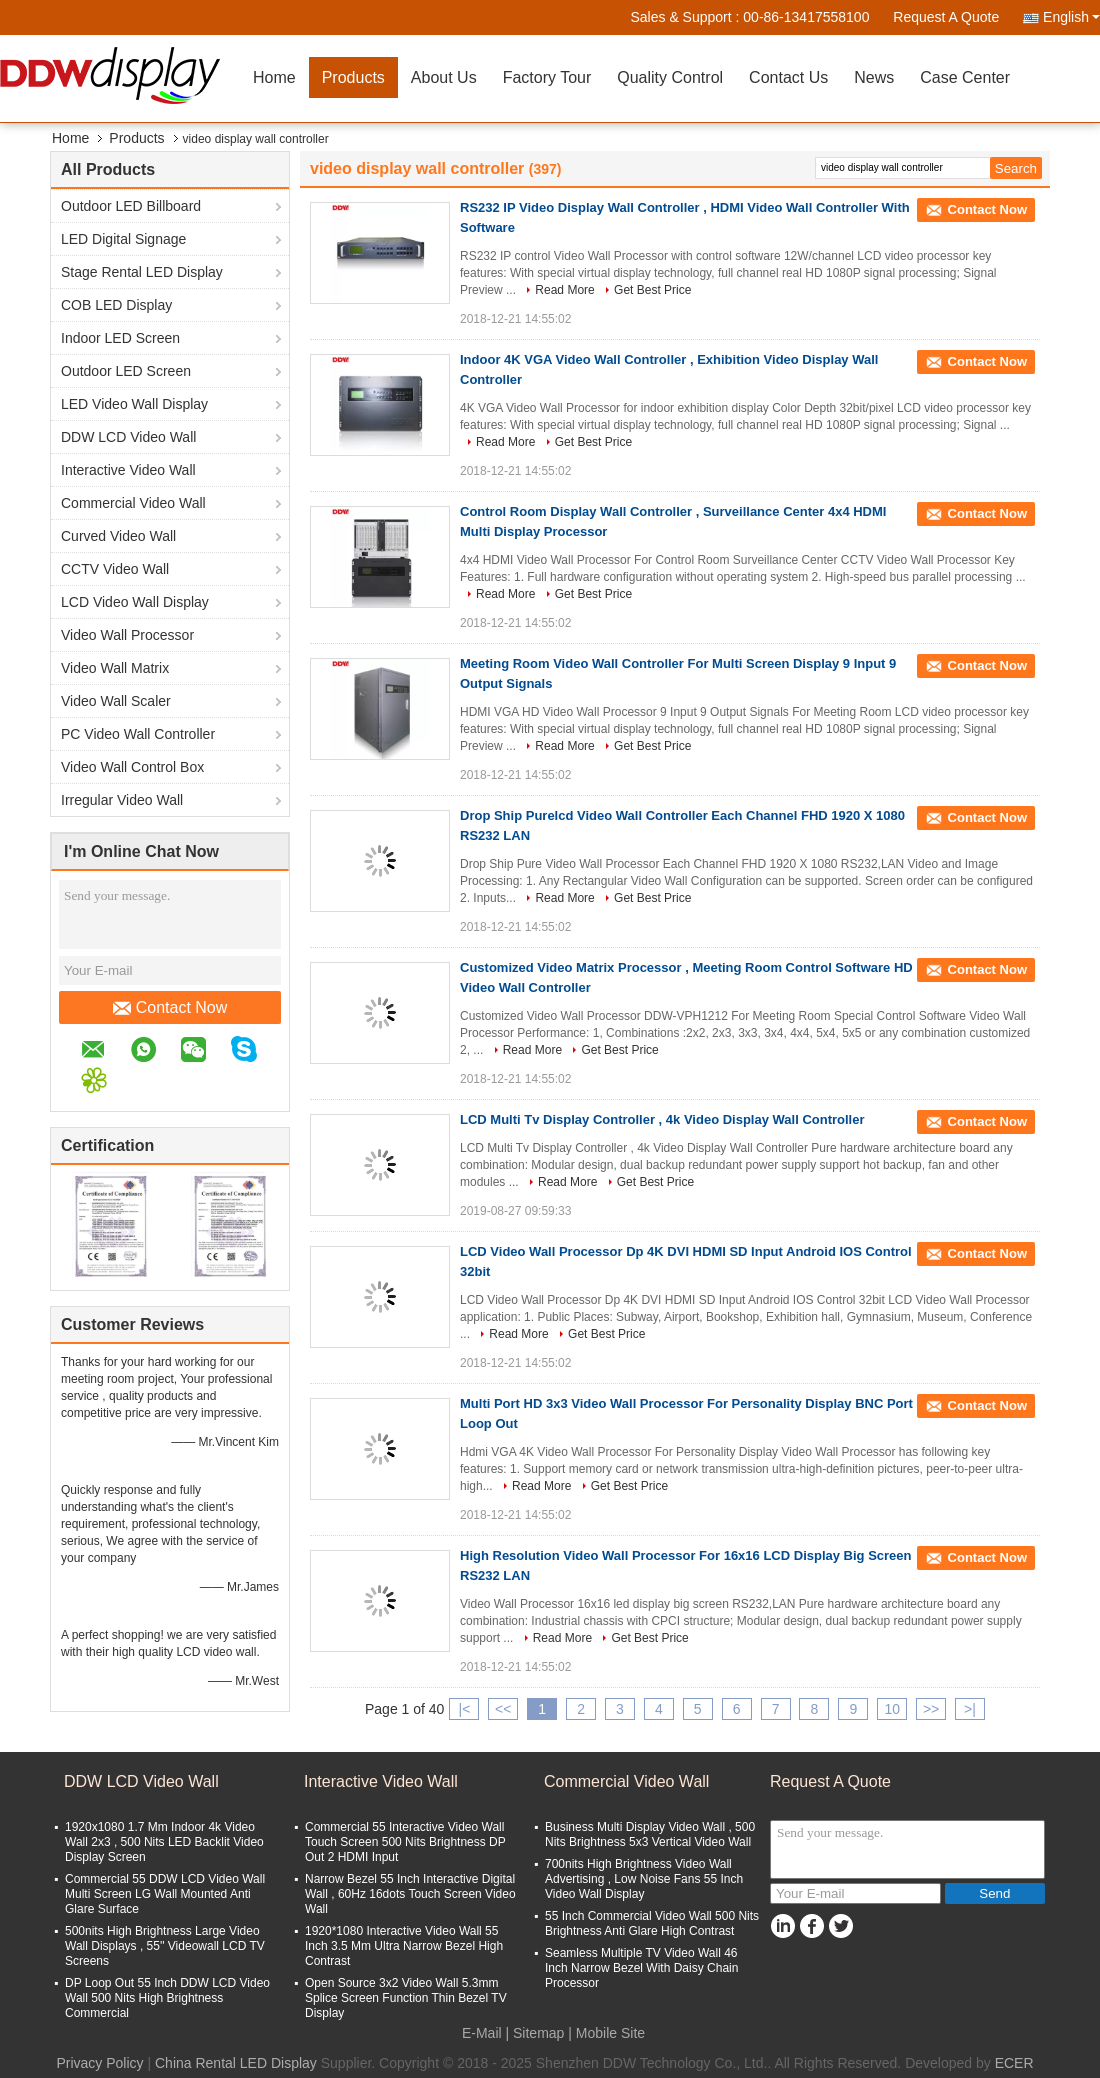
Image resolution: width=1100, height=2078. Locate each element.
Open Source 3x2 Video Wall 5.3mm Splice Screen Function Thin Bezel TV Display (406, 1998)
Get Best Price (652, 290)
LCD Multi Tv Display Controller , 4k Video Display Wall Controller (662, 1119)
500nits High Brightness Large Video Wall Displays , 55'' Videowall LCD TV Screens (165, 1946)
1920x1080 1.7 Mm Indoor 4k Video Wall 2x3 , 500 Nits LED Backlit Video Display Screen (164, 1842)
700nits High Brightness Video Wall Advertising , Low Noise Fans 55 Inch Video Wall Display (644, 1879)
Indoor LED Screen (120, 338)
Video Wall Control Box (132, 767)
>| (970, 1709)
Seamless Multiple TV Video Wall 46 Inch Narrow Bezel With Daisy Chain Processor (641, 1968)
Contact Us (788, 77)
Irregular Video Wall (122, 800)
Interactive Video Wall (128, 470)
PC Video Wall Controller (138, 734)
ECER (1014, 2063)
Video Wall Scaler (116, 701)
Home (274, 77)
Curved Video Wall (118, 536)
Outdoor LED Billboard (131, 206)
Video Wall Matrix (115, 668)
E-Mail (482, 2033)
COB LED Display (116, 305)
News (874, 77)
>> (931, 1709)
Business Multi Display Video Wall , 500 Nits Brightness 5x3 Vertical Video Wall (650, 1834)
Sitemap (538, 2033)
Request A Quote (946, 17)
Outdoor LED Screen (126, 371)
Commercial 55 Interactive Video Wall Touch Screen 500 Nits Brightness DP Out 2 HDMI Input (405, 1842)
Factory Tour (547, 77)
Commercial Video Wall (133, 503)
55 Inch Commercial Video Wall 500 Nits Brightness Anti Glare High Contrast (652, 1923)
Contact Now (170, 1008)
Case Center (965, 77)
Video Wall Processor (127, 635)
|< (465, 1709)
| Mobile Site (606, 2033)
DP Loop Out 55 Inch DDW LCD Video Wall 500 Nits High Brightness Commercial (167, 1998)
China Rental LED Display (236, 2063)
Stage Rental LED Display (142, 272)
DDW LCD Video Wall (128, 437)
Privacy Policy (99, 2063)
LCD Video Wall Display (135, 602)
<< (503, 1709)
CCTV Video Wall (115, 569)
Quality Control (670, 77)
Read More (564, 290)
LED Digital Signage (123, 239)
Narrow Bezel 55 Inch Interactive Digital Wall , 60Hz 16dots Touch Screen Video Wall (410, 1894)
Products (353, 77)
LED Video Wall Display (134, 404)
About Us (444, 77)
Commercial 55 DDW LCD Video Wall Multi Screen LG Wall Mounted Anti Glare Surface (165, 1894)
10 (892, 1709)
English (1071, 17)
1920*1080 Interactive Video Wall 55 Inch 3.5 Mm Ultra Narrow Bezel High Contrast (404, 1946)
